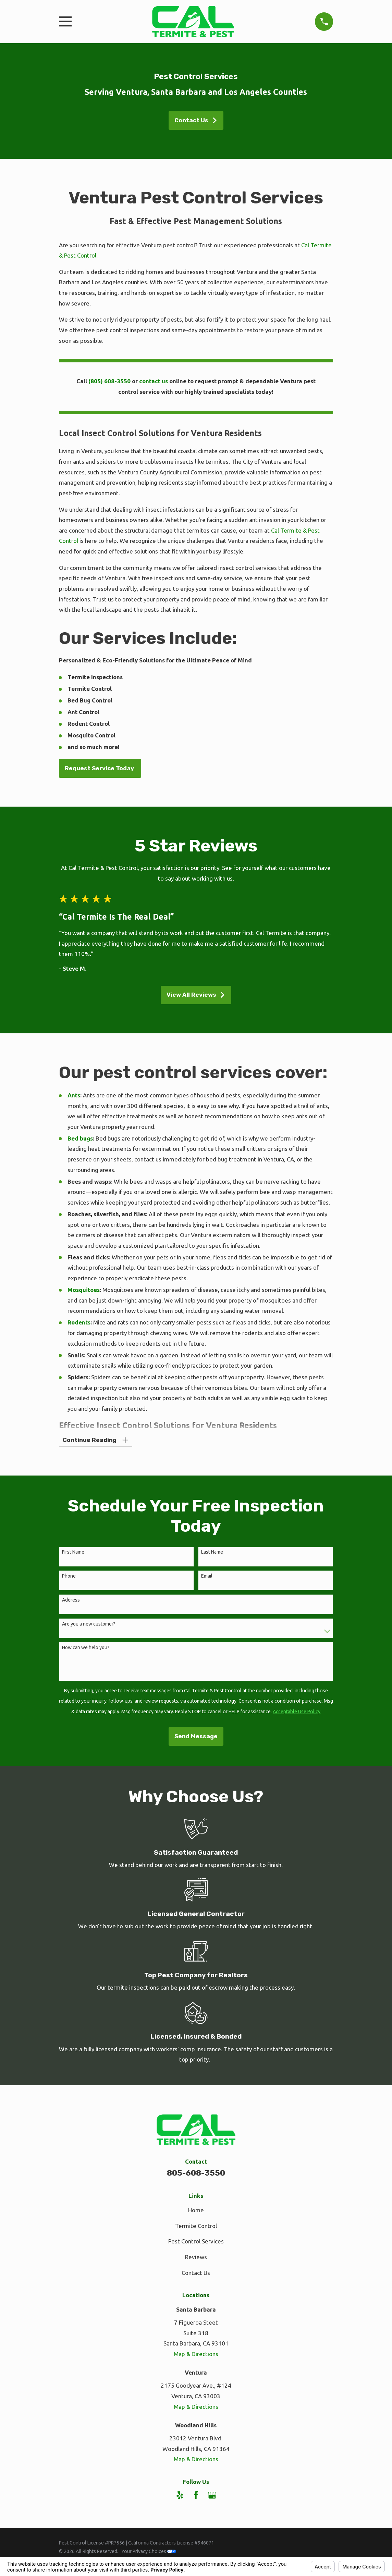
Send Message (196, 1736)
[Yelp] (180, 2496)
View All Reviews (196, 994)
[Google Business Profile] (212, 2496)
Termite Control (196, 2226)
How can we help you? (85, 1648)
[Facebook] (196, 2496)
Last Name (212, 1553)
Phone (69, 1577)
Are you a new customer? (88, 1624)
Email (206, 1577)
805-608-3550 (196, 2173)
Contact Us (196, 120)
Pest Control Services (196, 2242)
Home (196, 2210)
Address (71, 1600)
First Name (73, 1553)
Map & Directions (196, 2355)
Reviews (196, 2258)
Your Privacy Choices (148, 2552)
